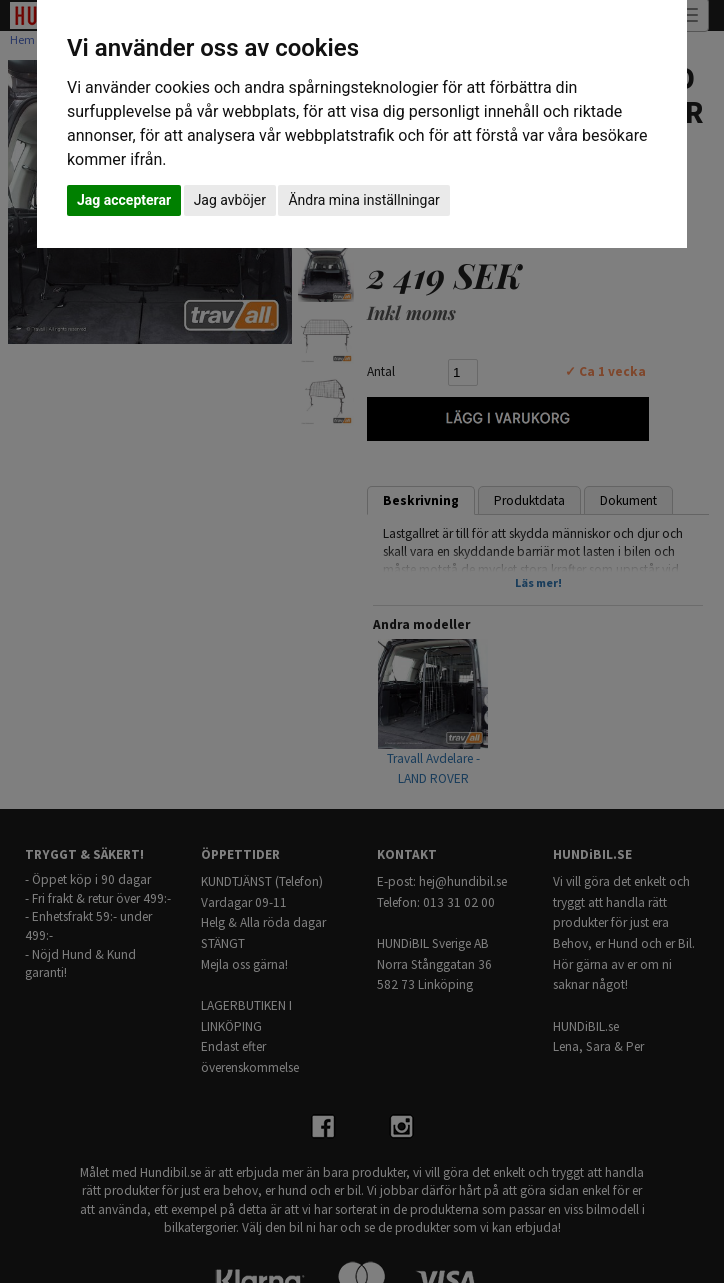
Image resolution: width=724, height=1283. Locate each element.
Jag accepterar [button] (124, 200)
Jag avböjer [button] (230, 200)
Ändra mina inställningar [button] (363, 200)
